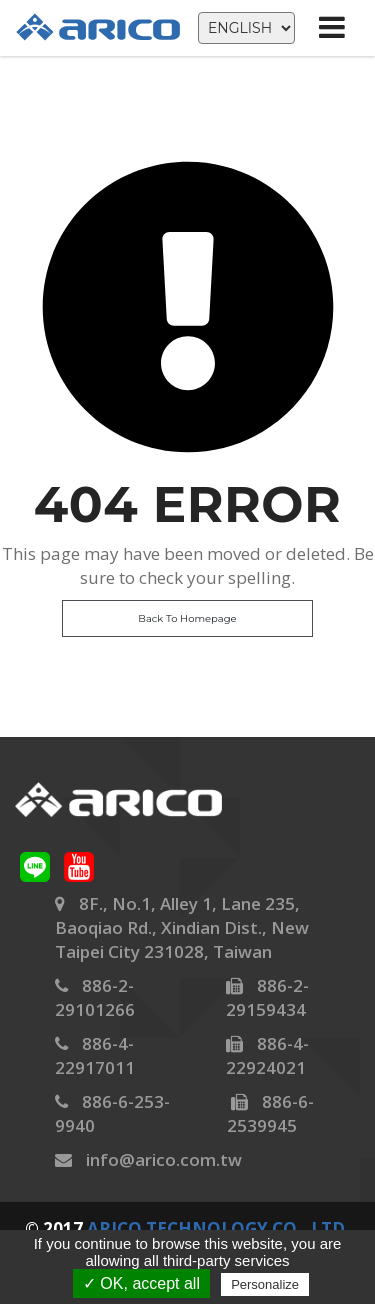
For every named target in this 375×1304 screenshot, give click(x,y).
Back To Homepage (187, 618)
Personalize (265, 1284)
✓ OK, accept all (141, 1283)
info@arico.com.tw (164, 1159)
